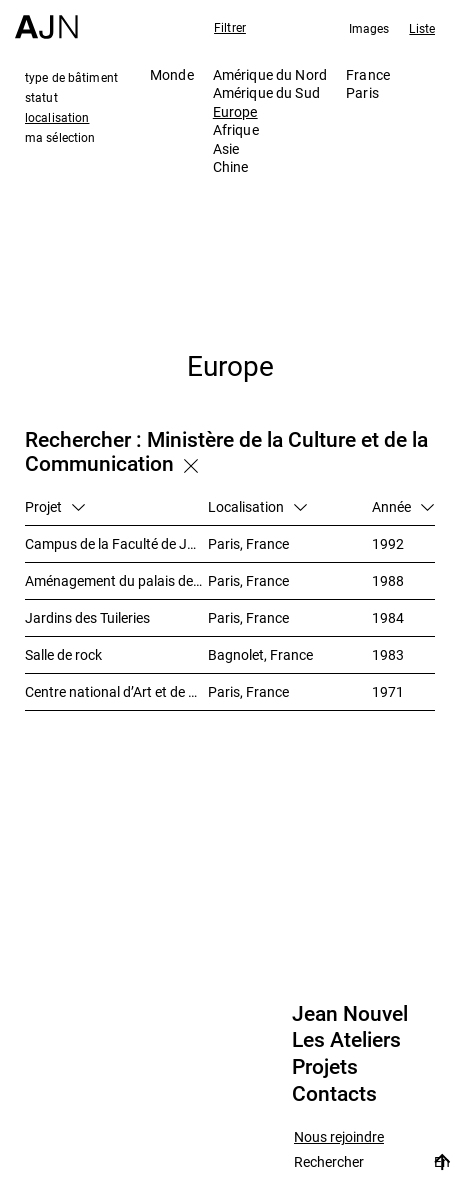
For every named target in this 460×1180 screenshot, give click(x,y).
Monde (172, 74)
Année (403, 506)
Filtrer (230, 27)
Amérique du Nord (270, 74)
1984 (388, 617)
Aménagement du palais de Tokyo (116, 580)
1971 (388, 691)
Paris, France (248, 543)
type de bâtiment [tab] (71, 77)
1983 (388, 654)
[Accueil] (46, 19)
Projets (325, 1067)
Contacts (334, 1094)
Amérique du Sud (266, 92)
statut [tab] (41, 97)
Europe (235, 111)
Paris (362, 92)
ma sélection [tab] (60, 137)
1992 (388, 543)
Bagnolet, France (260, 654)
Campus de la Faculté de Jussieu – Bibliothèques (116, 543)
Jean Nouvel (350, 1014)
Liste (422, 28)
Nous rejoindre (339, 1137)
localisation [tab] (57, 117)
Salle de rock (63, 654)
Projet (55, 506)
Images (369, 28)
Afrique (236, 129)
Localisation (257, 506)
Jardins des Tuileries (87, 617)
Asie (226, 148)
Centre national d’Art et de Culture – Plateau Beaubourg (116, 691)
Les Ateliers (346, 1040)
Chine (231, 166)
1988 (388, 580)
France (368, 74)
